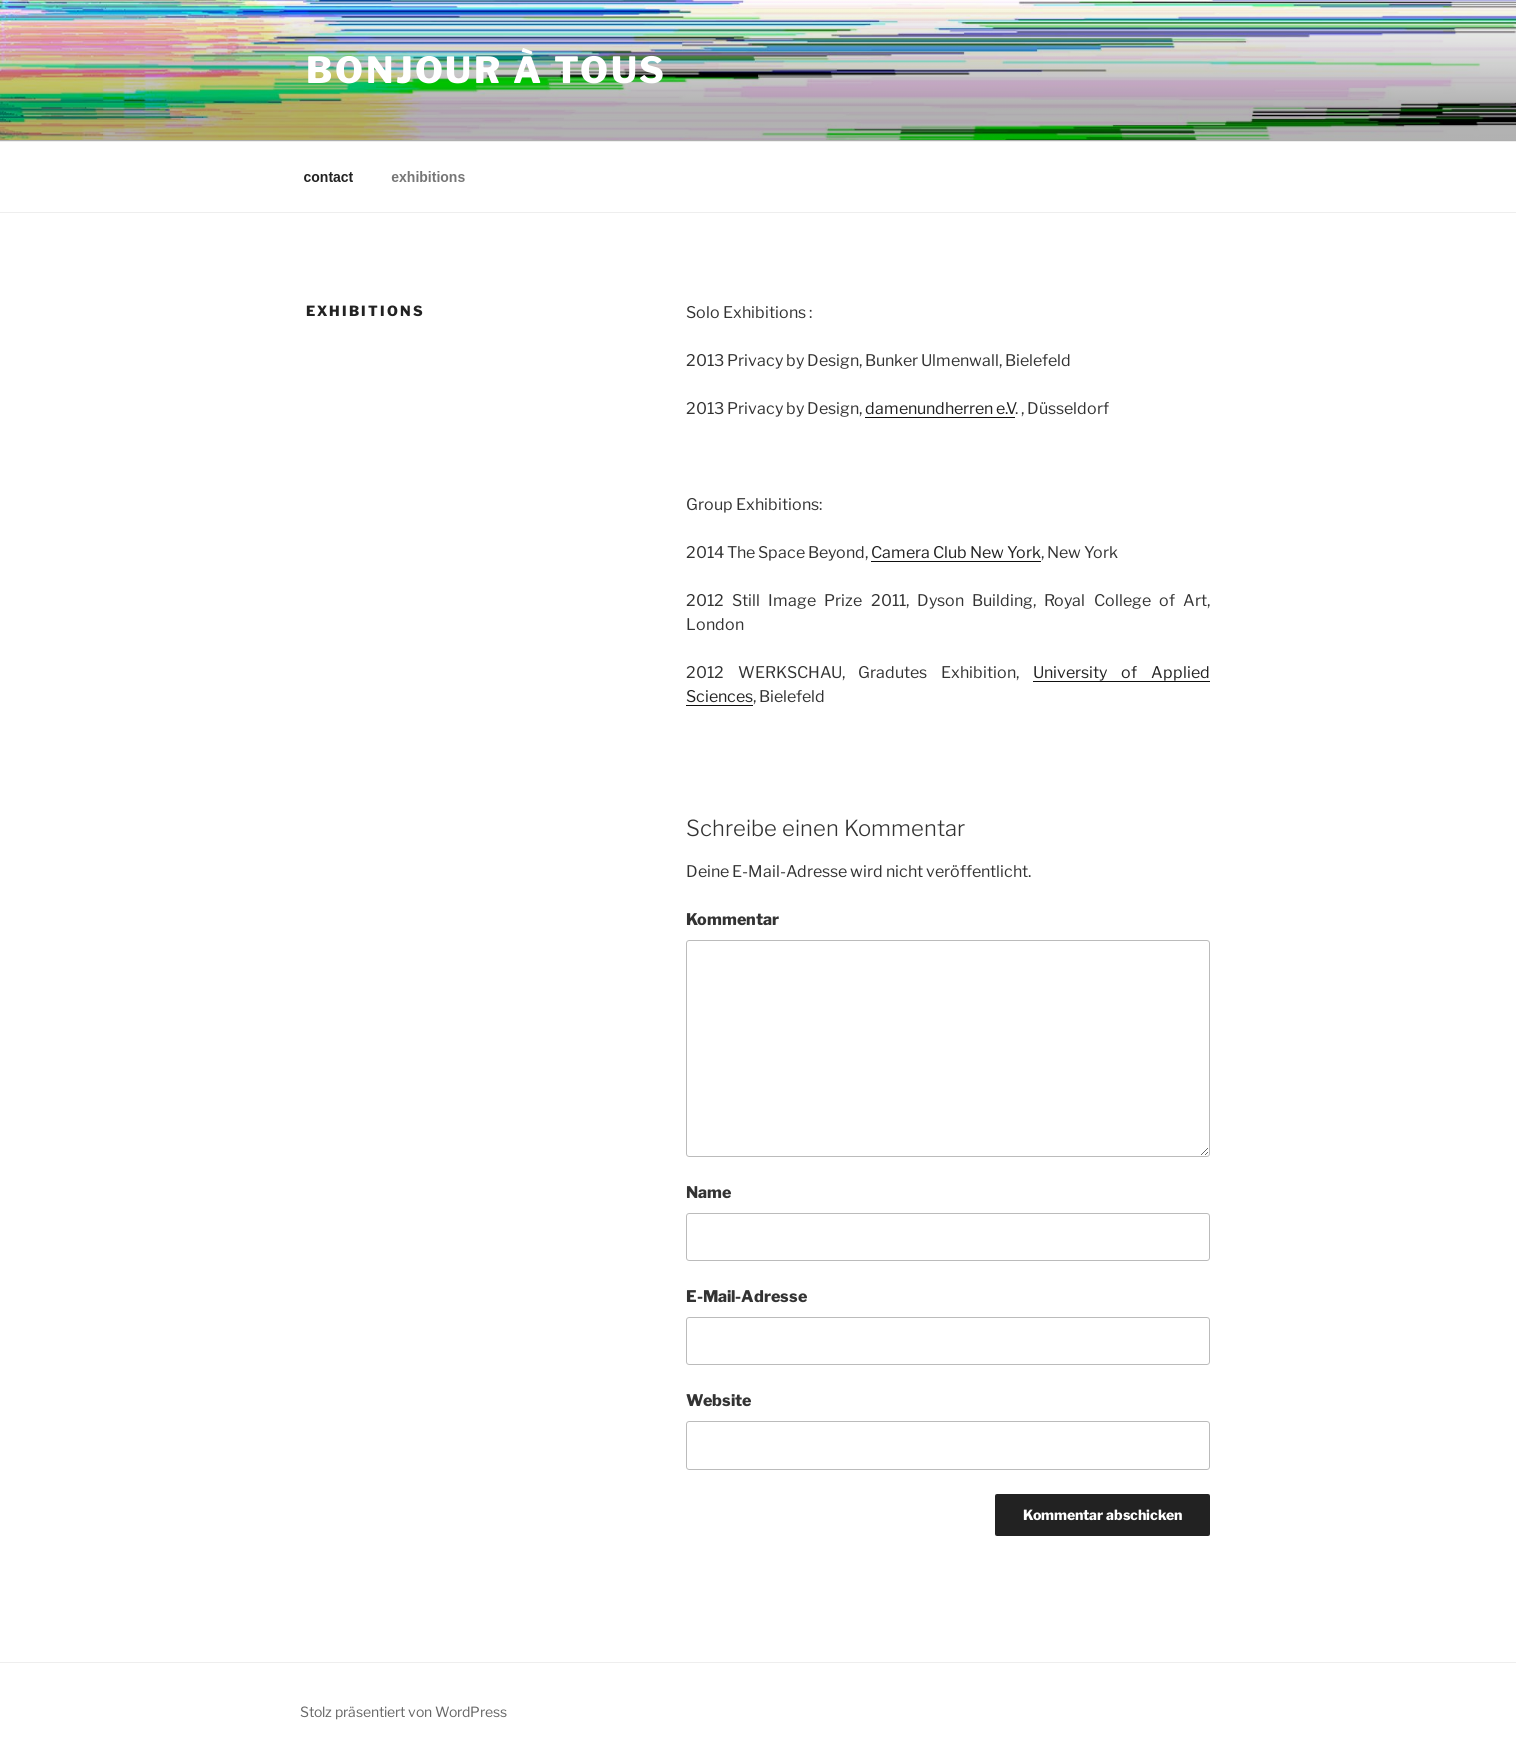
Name (708, 1192)
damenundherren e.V (940, 408)
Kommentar (732, 919)
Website (718, 1400)
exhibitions (428, 177)
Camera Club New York (956, 552)
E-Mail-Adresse (746, 1296)
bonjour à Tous (486, 70)
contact (329, 177)
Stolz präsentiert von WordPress (403, 1711)
